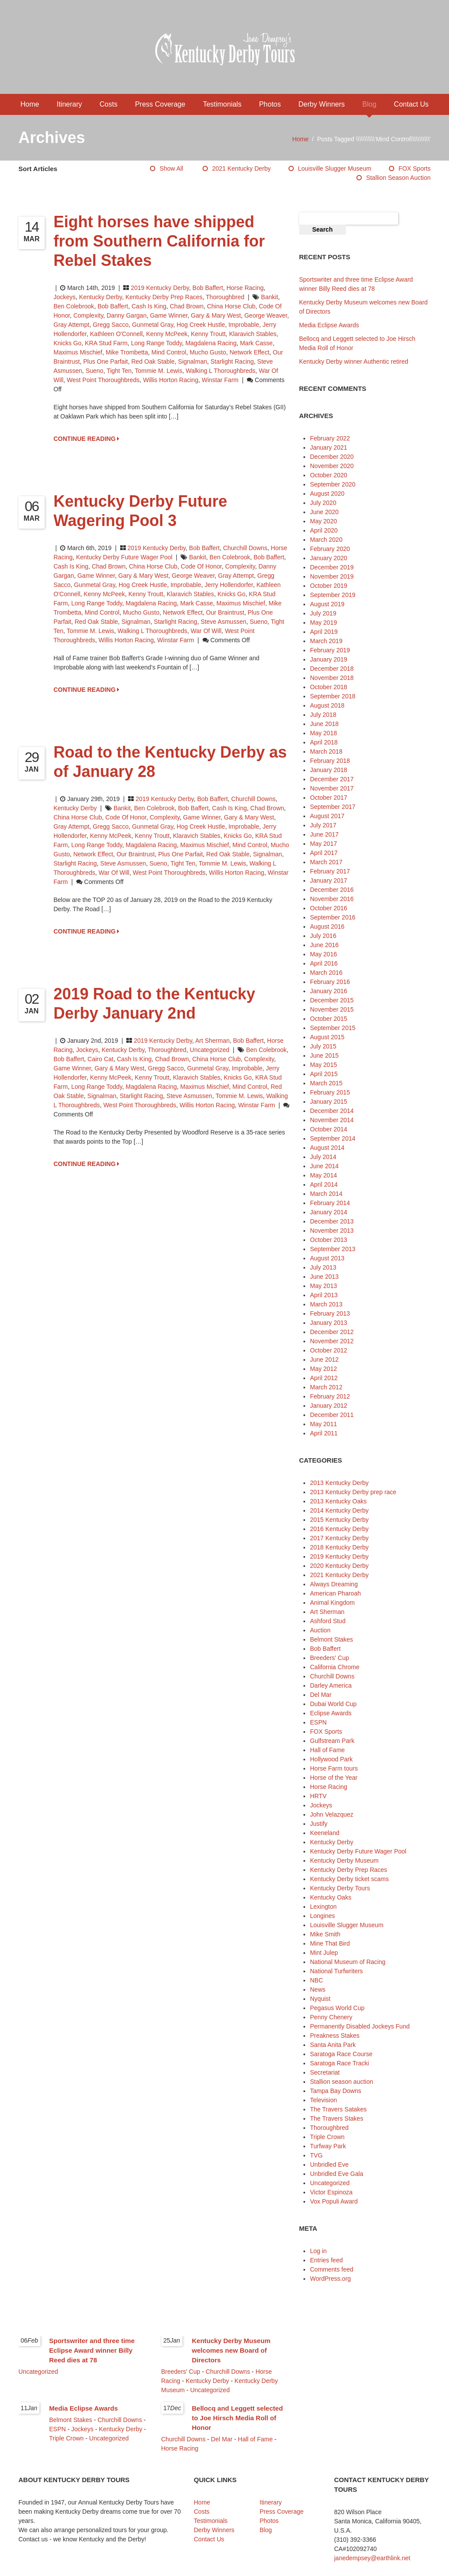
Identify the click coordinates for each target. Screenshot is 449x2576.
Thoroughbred (225, 297)
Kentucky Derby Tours (340, 1888)
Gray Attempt (71, 324)
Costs (109, 104)
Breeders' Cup (329, 1657)
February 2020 (330, 548)
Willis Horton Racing (170, 379)
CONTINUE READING (86, 438)
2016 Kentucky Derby (339, 1528)
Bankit (269, 297)
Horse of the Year (333, 1777)
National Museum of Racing (347, 1961)
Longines (322, 1915)
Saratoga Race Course (341, 2053)
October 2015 (328, 1018)
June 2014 (324, 1166)
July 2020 (323, 502)
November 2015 (332, 1009)
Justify (319, 1823)
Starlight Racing (232, 361)
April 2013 (324, 1295)
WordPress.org (330, 2278)
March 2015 (326, 1083)
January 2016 (328, 991)
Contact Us (411, 104)
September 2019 (333, 594)
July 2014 (323, 1156)
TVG (316, 2155)
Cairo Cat (101, 1059)
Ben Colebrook (73, 306)
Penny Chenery (331, 2017)
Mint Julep (324, 1952)
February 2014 (330, 1202)
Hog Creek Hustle (201, 324)
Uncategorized (209, 1049)
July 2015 (323, 1046)
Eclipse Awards (331, 1713)
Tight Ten (119, 370)
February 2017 (330, 871)
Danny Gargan (126, 315)
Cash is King (149, 306)
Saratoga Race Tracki (339, 2063)
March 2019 (326, 640)
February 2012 (330, 1396)
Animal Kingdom (332, 1602)
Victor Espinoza (331, 2192)
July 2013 (323, 1267)
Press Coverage (160, 104)
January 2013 (328, 1322)
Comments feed (331, 2269)
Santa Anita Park (333, 2044)
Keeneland (324, 1832)
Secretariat (325, 2072)
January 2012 (328, 1405)
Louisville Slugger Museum (334, 168)
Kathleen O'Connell (116, 333)
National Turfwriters (336, 1971)
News (317, 1989)
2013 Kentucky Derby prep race (353, 1492)
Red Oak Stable (153, 361)
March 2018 (326, 751)
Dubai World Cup (333, 1703)
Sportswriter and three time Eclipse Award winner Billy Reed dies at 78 (92, 2350)
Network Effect (250, 352)
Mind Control (168, 352)
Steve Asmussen (223, 621)
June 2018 (324, 723)
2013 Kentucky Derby (339, 1482)
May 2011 (323, 1424)
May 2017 (323, 843)
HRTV (318, 1796)
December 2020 (332, 456)
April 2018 (324, 742)
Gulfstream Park (332, 1740)
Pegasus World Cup (337, 2007)
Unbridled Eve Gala (336, 2173)
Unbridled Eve (329, 2164)
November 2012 (332, 1341)
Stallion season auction (398, 177)
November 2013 (332, 1230)
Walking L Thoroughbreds (220, 370)
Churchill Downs (245, 547)
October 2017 (328, 797)
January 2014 (328, 1212)
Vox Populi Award (334, 2201)
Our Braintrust (225, 612)
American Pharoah (335, 1593)
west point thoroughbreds (103, 379)
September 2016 (333, 917)
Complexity (88, 315)
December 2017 (332, 779)
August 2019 (327, 604)
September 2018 (333, 696)
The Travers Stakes (336, 2118)
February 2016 (330, 981)
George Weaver (265, 315)
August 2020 (327, 493)
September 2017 (333, 806)
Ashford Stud (328, 1620)
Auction (320, 1630)
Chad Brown (186, 306)
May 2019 (323, 622)
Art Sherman (212, 1040)
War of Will (206, 630)
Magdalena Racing (211, 343)
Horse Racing (245, 287)
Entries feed (326, 2260)
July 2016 (323, 935)
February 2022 (330, 438)
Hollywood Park (331, 1759)
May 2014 (323, 1175)
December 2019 (332, 567)
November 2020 (332, 465)
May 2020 (323, 521)
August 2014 (327, 1147)
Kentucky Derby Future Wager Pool (124, 557)
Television (323, 2100)
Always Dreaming (334, 1584)
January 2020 (328, 558)
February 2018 (330, 760)
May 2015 (323, 1064)
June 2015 (324, 1055)
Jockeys (64, 297)
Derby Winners (321, 104)
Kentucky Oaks (330, 1897)
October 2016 (328, 908)
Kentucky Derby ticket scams (349, 1878)
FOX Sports (415, 168)
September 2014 (333, 1138)
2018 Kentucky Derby (339, 1547)
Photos (270, 104)
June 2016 (324, 944)
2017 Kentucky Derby (339, 1538)
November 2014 (332, 1119)
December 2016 (332, 889)
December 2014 (332, 1110)
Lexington (323, 1906)
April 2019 (324, 631)
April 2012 (324, 1377)
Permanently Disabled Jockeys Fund (360, 2026)
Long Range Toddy (156, 343)
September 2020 (333, 484)
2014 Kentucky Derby (339, 1510)
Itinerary (69, 104)
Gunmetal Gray (152, 324)
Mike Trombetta (127, 352)
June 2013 (324, 1276)
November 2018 (332, 677)
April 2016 (324, 963)
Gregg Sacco (110, 324)
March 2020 (326, 539)
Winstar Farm (220, 379)
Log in (318, 2250)
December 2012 (332, 1331)
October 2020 (328, 475)
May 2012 (323, 1368)
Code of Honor (201, 566)
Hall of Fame (327, 1749)
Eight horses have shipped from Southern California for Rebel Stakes (159, 241)
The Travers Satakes (338, 2109)
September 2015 (333, 1027)
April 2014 (324, 1184)
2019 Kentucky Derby (160, 287)
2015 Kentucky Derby (339, 1519)
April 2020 (324, 530)
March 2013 (326, 1304)
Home (30, 104)
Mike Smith (325, 1934)
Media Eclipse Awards (329, 325)
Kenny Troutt (208, 333)
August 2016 (327, 926)
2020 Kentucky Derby (339, 1565)
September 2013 (333, 1248)
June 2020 (324, 511)
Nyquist (320, 1998)
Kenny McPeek (166, 333)
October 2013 (328, 1239)
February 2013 (330, 1313)
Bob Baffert (207, 287)
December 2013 (332, 1221)
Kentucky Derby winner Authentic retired (353, 361)
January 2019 (328, 659)
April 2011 (324, 1433)
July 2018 (323, 714)
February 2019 (330, 650)
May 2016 (323, 954)
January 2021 (328, 447)
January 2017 (328, 880)
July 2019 (323, 613)
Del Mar (320, 1694)
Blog (369, 104)
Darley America (331, 1685)
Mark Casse (256, 343)
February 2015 (330, 1092)
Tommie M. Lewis (158, 370)
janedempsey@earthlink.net (372, 2558)
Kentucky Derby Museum (344, 1860)
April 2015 (324, 1073)
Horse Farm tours (334, 1768)
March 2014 (326, 1193)
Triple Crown (327, 2136)
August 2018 (327, 705)
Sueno (94, 370)
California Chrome (335, 1667)
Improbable (243, 324)
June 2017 (324, 834)
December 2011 (332, 1414)
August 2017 (327, 815)
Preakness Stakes (335, 2035)
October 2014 (328, 1129)
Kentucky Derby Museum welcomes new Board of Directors (231, 2350)
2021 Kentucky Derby (241, 168)
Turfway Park (328, 2146)
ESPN (318, 1722)
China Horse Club (231, 306)
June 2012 (324, 1359)
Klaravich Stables (252, 333)
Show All (171, 168)
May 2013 (323, 1285)
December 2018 (332, 668)
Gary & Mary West (216, 315)
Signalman (192, 361)
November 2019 (332, 576)
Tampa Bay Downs (335, 2090)
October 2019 (328, 585)
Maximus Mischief (77, 352)
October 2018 (328, 687)
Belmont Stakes (331, 1639)
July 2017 (323, 825)
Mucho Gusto (207, 352)
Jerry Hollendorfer (228, 584)
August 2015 (327, 1037)
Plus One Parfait (105, 361)
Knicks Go (67, 343)
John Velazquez (331, 1814)
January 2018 (328, 769)
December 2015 (332, 1000)
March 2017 (326, 862)
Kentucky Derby (100, 297)
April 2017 (324, 852)
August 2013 (327, 1258)
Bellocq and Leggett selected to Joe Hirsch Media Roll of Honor (237, 2417)
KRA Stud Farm (106, 343)
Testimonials (222, 104)
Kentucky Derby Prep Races (164, 297)
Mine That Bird (330, 1943)
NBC (316, 1980)
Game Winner (169, 315)
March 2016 (326, 972)
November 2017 (332, 788)
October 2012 (328, 1350)
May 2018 (323, 733)
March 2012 (326, 1387)
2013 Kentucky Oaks (338, 1501)
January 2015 (328, 1101)
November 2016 (332, 898)
